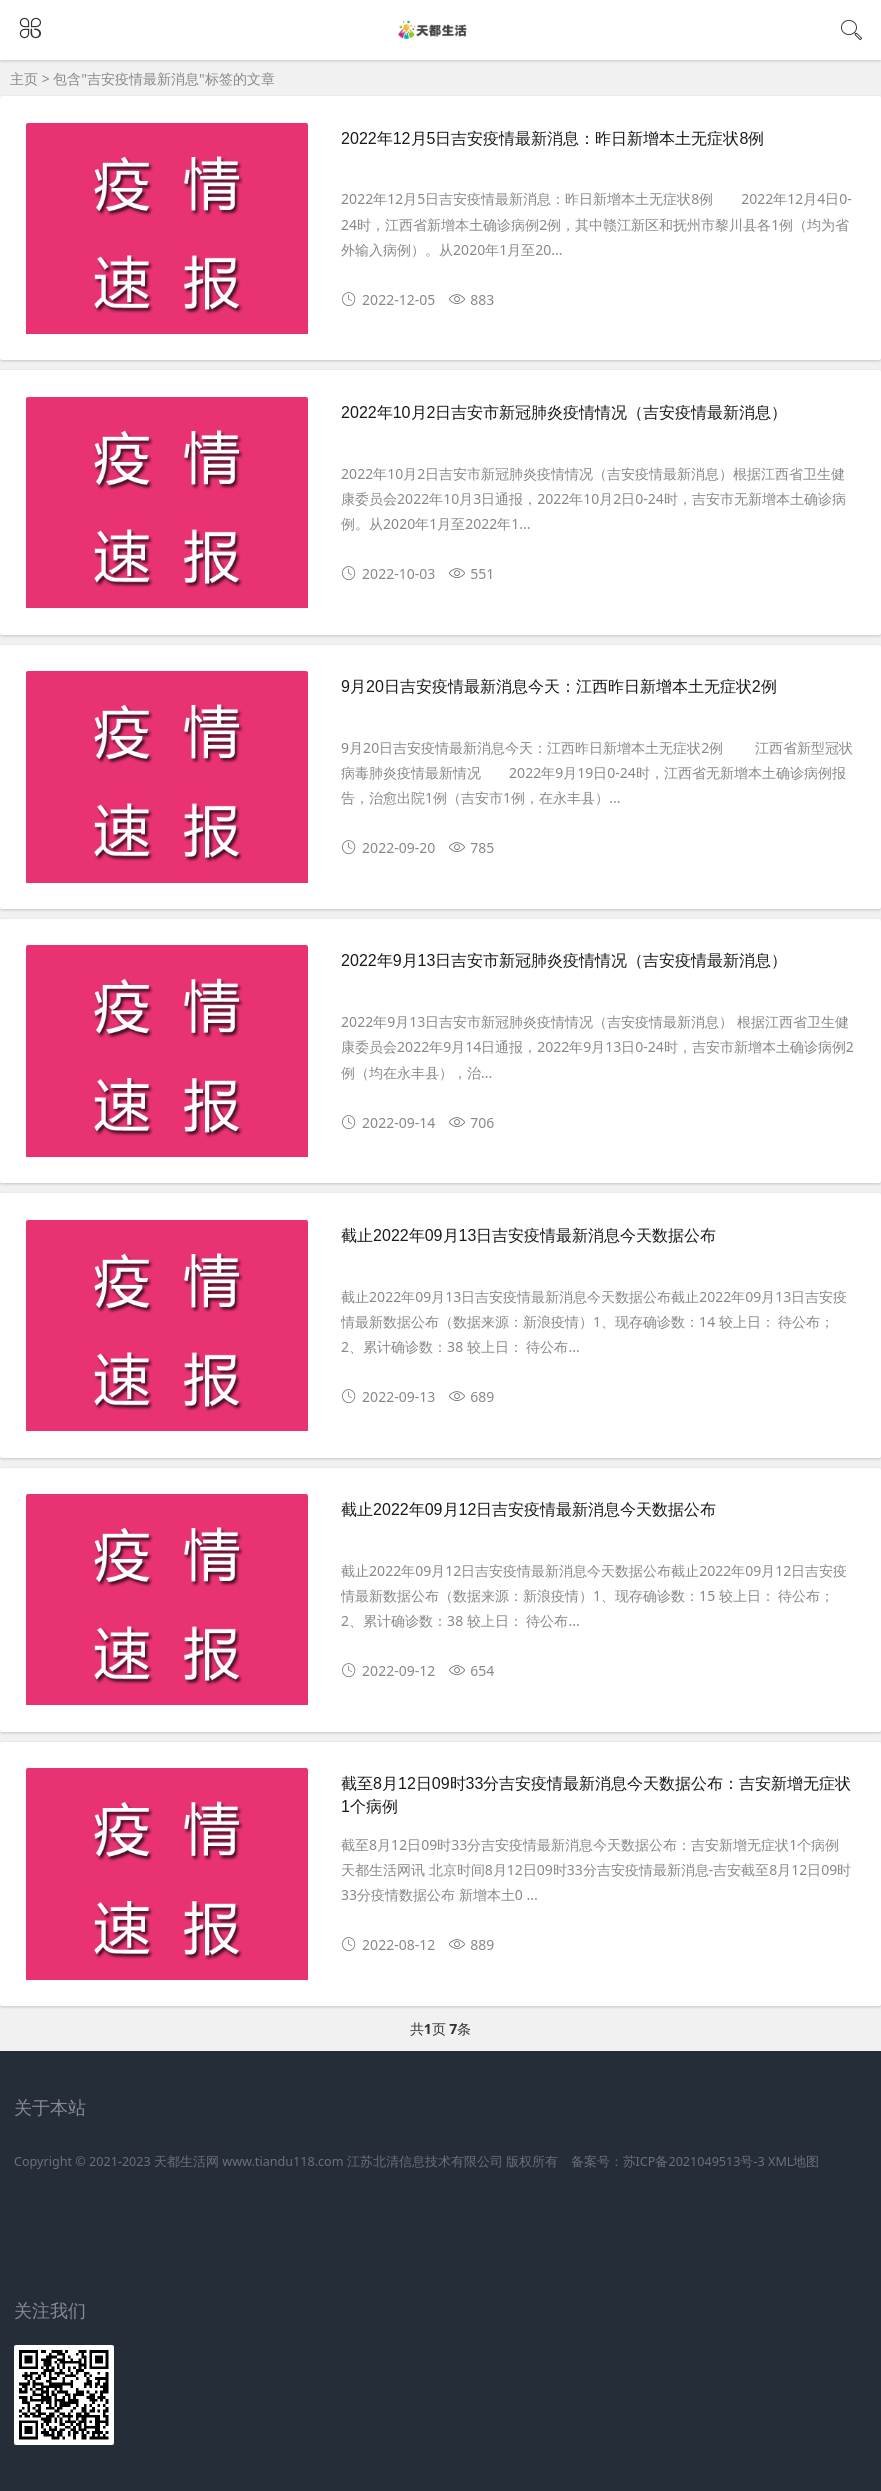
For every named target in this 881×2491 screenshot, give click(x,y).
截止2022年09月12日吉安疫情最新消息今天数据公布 (528, 1509)
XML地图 (793, 2161)
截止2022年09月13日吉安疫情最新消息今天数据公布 (528, 1235)
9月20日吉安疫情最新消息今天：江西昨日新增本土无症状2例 (559, 686)
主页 (24, 78)
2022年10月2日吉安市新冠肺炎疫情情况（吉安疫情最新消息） (564, 412)
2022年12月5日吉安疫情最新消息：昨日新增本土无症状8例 (552, 138)
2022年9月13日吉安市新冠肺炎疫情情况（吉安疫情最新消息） (564, 960)
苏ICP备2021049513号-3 (694, 2161)
